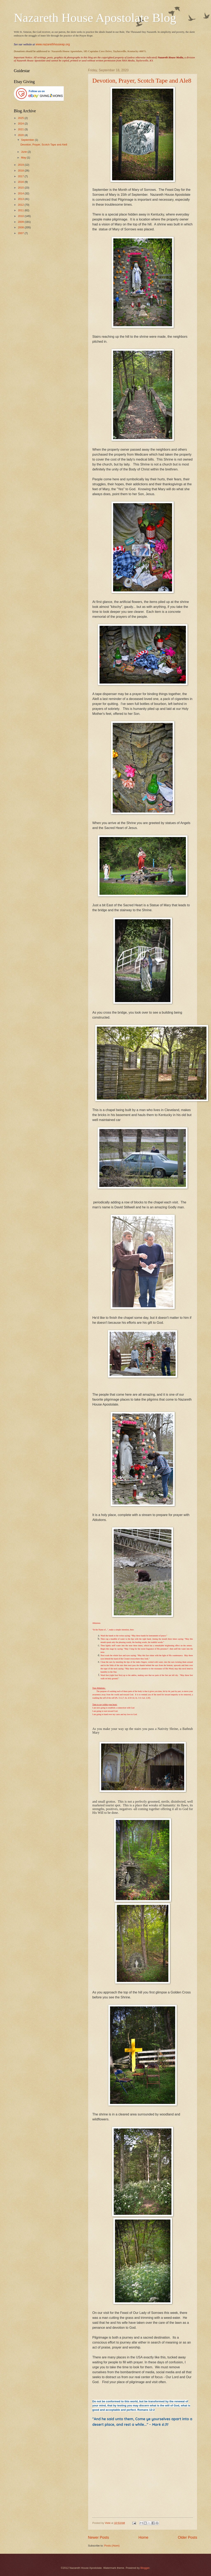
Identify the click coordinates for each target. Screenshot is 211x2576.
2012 (21, 204)
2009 (21, 221)
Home (143, 2537)
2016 (21, 181)
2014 (21, 193)
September (28, 139)
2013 (21, 198)
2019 (21, 164)
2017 (21, 176)
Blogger (144, 2567)
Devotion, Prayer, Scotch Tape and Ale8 (141, 80)
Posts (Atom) (112, 2545)
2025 (21, 118)
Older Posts (187, 2537)
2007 (21, 233)
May (24, 157)
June (24, 151)
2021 (21, 129)
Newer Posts (98, 2537)
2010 (21, 216)
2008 (21, 227)
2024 (21, 123)
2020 (21, 135)
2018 (21, 170)
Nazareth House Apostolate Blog (95, 18)
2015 (21, 187)
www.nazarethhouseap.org (53, 44)
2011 (21, 210)
